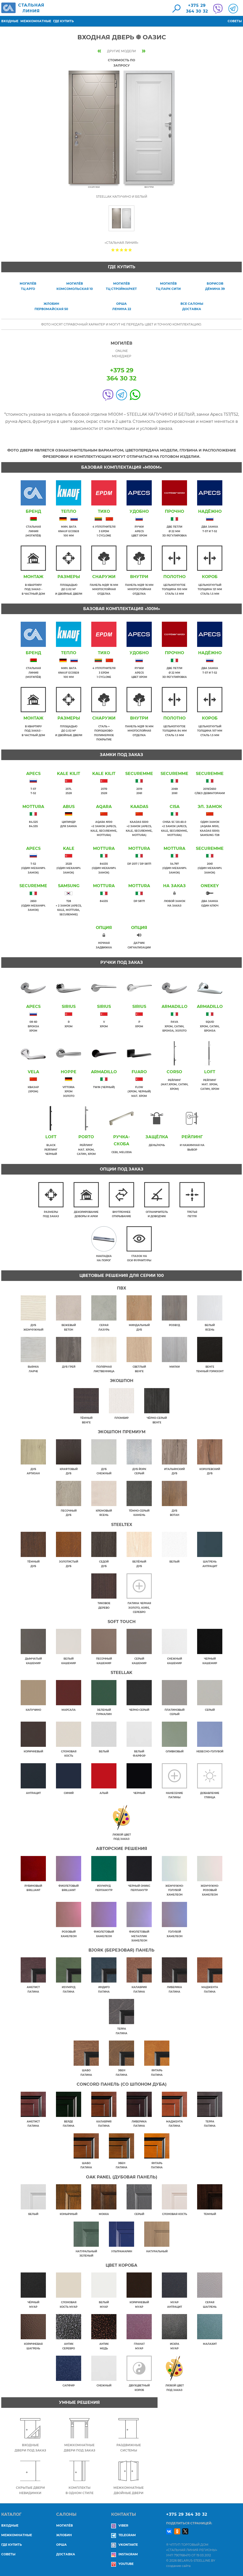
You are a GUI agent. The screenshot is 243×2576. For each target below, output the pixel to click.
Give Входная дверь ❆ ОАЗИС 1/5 (113, 250)
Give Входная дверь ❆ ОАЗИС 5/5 (130, 250)
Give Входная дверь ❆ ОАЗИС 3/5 (121, 250)
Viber (119, 2525)
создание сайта (178, 2566)
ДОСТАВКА (65, 2554)
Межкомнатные (35, 21)
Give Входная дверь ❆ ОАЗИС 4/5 (126, 250)
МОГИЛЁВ (64, 2525)
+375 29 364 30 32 (186, 2514)
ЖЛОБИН (64, 2535)
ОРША (61, 2545)
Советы (235, 21)
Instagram (124, 2554)
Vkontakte (124, 2545)
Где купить (63, 21)
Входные (9, 21)
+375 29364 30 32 (197, 8)
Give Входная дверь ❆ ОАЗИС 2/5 (117, 250)
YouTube (122, 2564)
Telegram (123, 2535)
